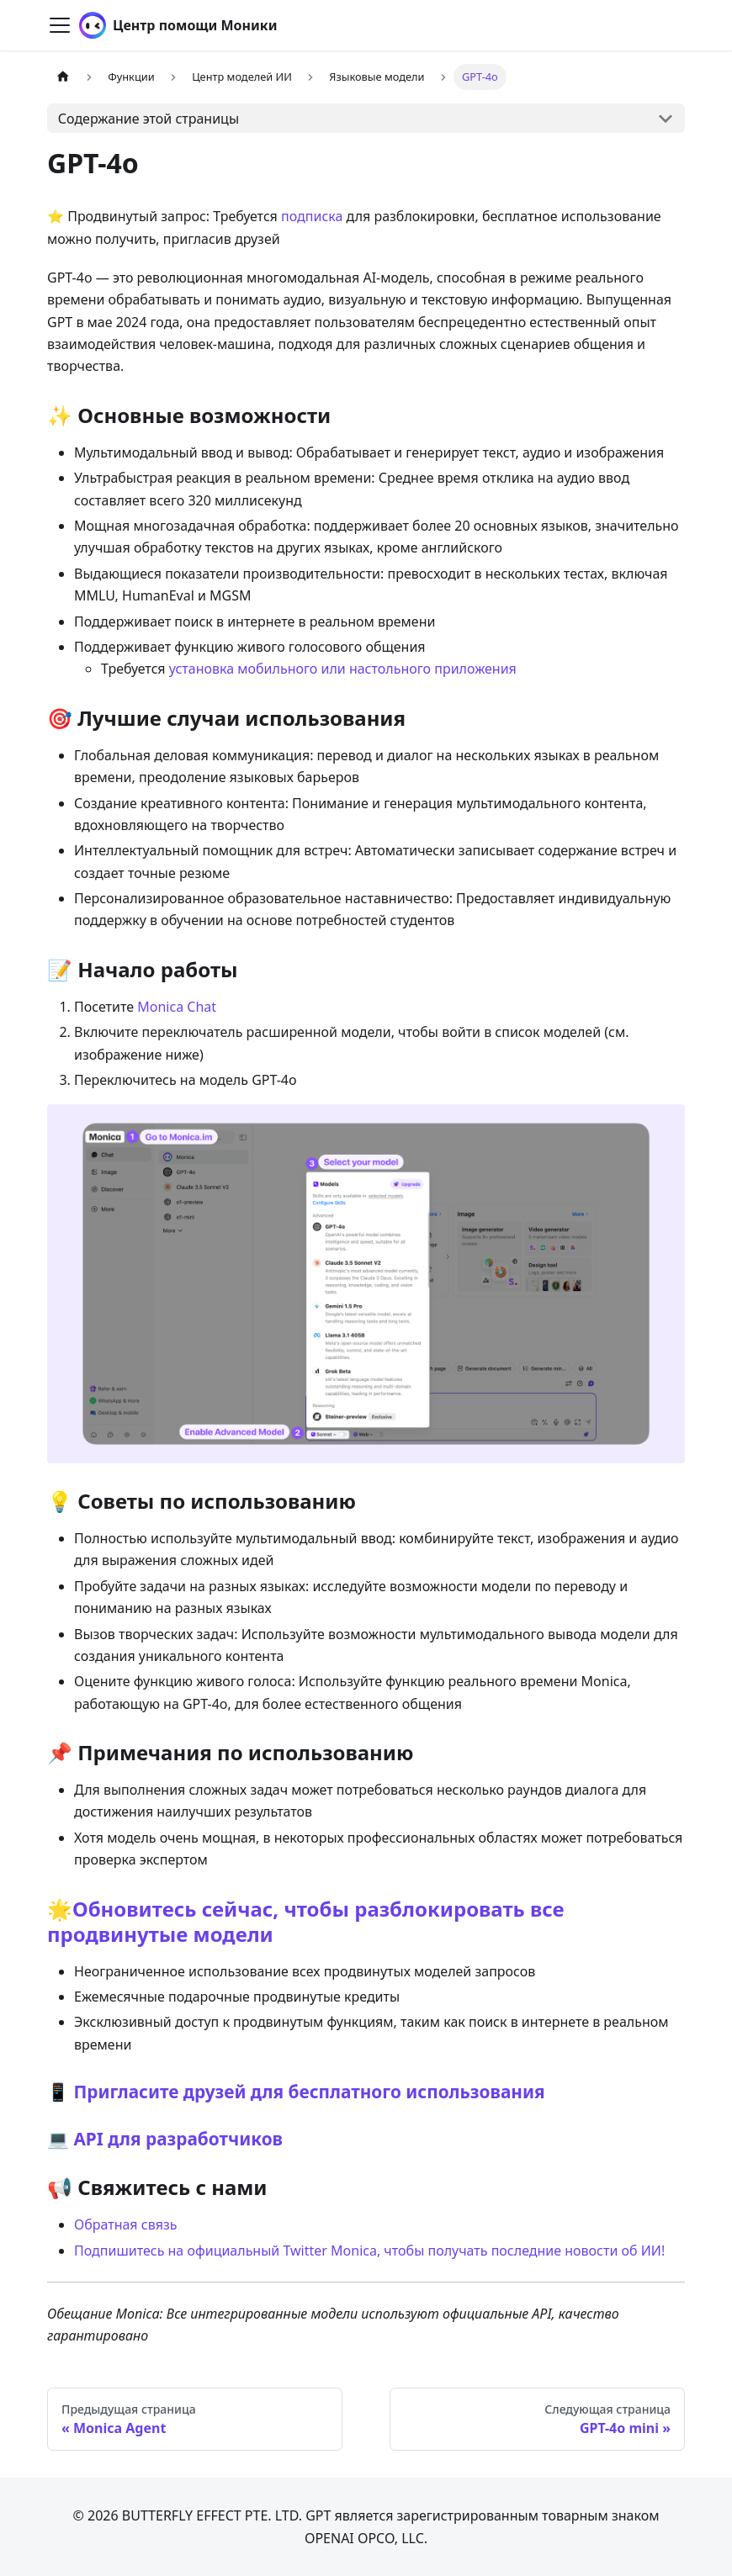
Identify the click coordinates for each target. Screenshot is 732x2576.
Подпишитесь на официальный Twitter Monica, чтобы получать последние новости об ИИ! (369, 2250)
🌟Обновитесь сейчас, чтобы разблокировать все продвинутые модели (306, 1921)
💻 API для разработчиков (165, 2138)
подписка (311, 216)
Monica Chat (176, 1006)
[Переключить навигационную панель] (59, 25)
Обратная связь (125, 2224)
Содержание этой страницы (148, 118)
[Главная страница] (63, 77)
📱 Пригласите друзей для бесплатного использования (296, 2091)
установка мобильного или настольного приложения (343, 668)
